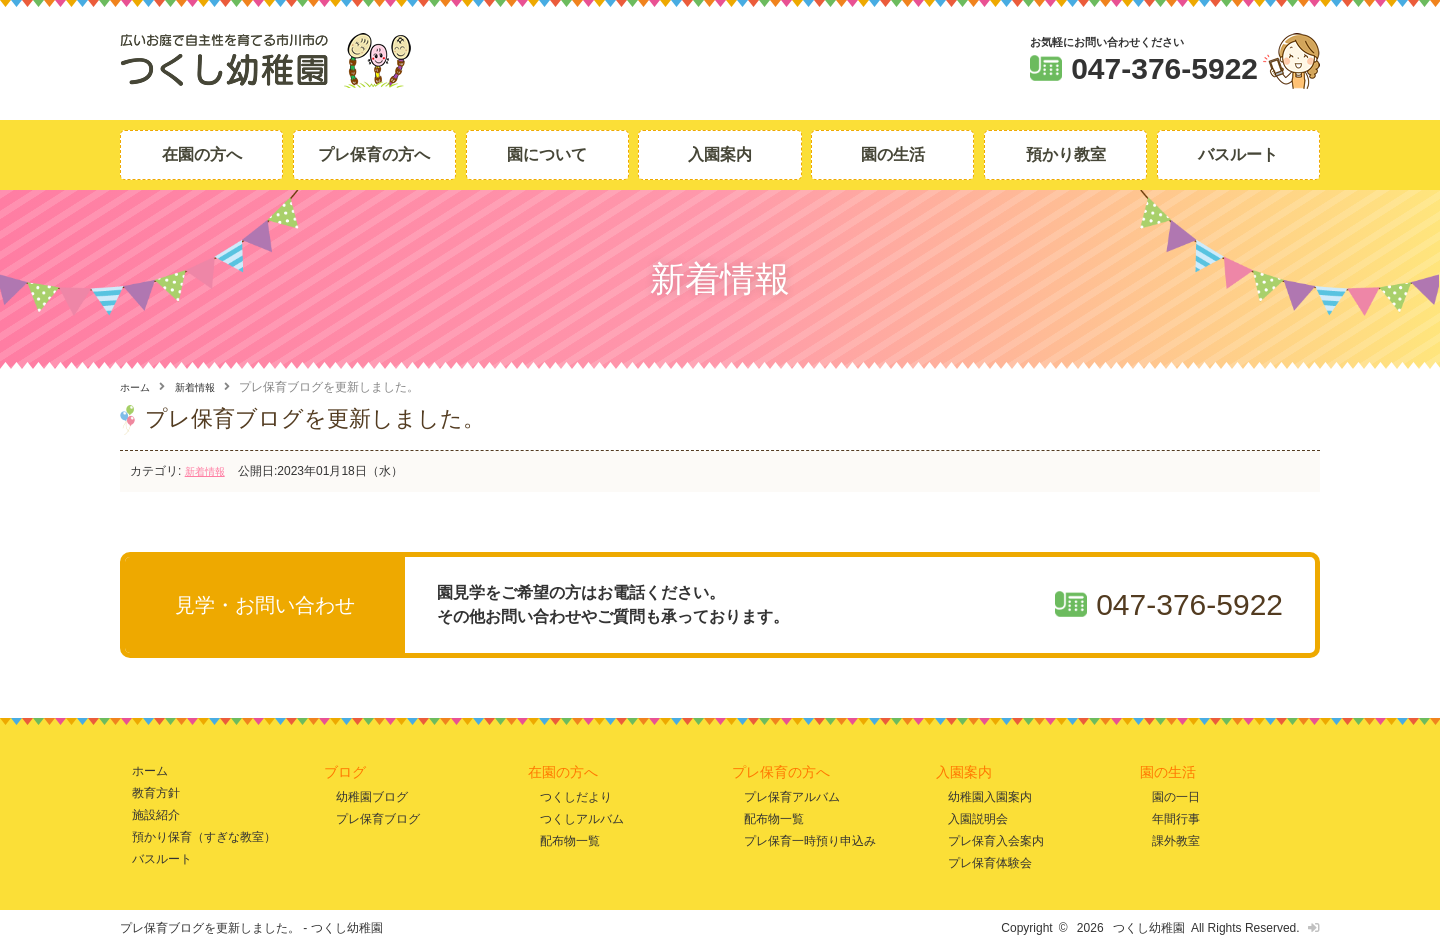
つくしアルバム (582, 818)
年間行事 (1176, 818)
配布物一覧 (570, 840)
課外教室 (1176, 840)
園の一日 (1176, 795)
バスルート (1238, 154)
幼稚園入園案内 (990, 795)
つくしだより (576, 795)
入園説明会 (978, 818)
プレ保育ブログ (378, 818)
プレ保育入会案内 (996, 840)
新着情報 (205, 387)
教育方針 (156, 792)
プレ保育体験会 (990, 862)
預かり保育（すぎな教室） (204, 836)
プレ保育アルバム (792, 795)
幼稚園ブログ (372, 795)
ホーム (138, 387)
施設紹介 (156, 814)
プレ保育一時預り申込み (810, 840)
